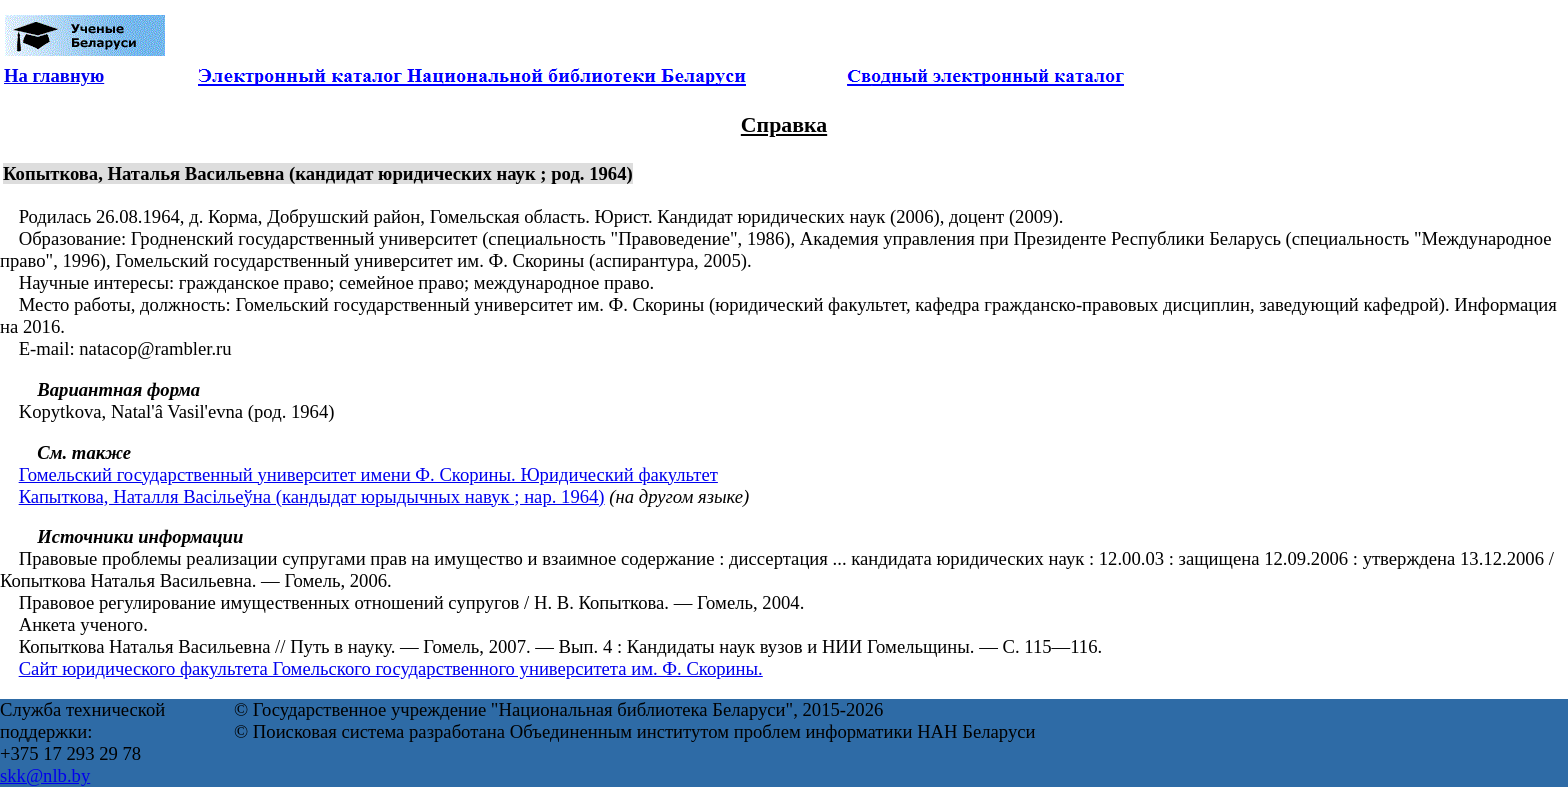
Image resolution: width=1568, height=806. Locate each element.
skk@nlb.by (45, 775)
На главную (54, 75)
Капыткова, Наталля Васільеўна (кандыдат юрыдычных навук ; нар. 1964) (312, 496)
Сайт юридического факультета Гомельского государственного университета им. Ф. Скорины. (391, 668)
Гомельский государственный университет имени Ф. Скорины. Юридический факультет (368, 474)
